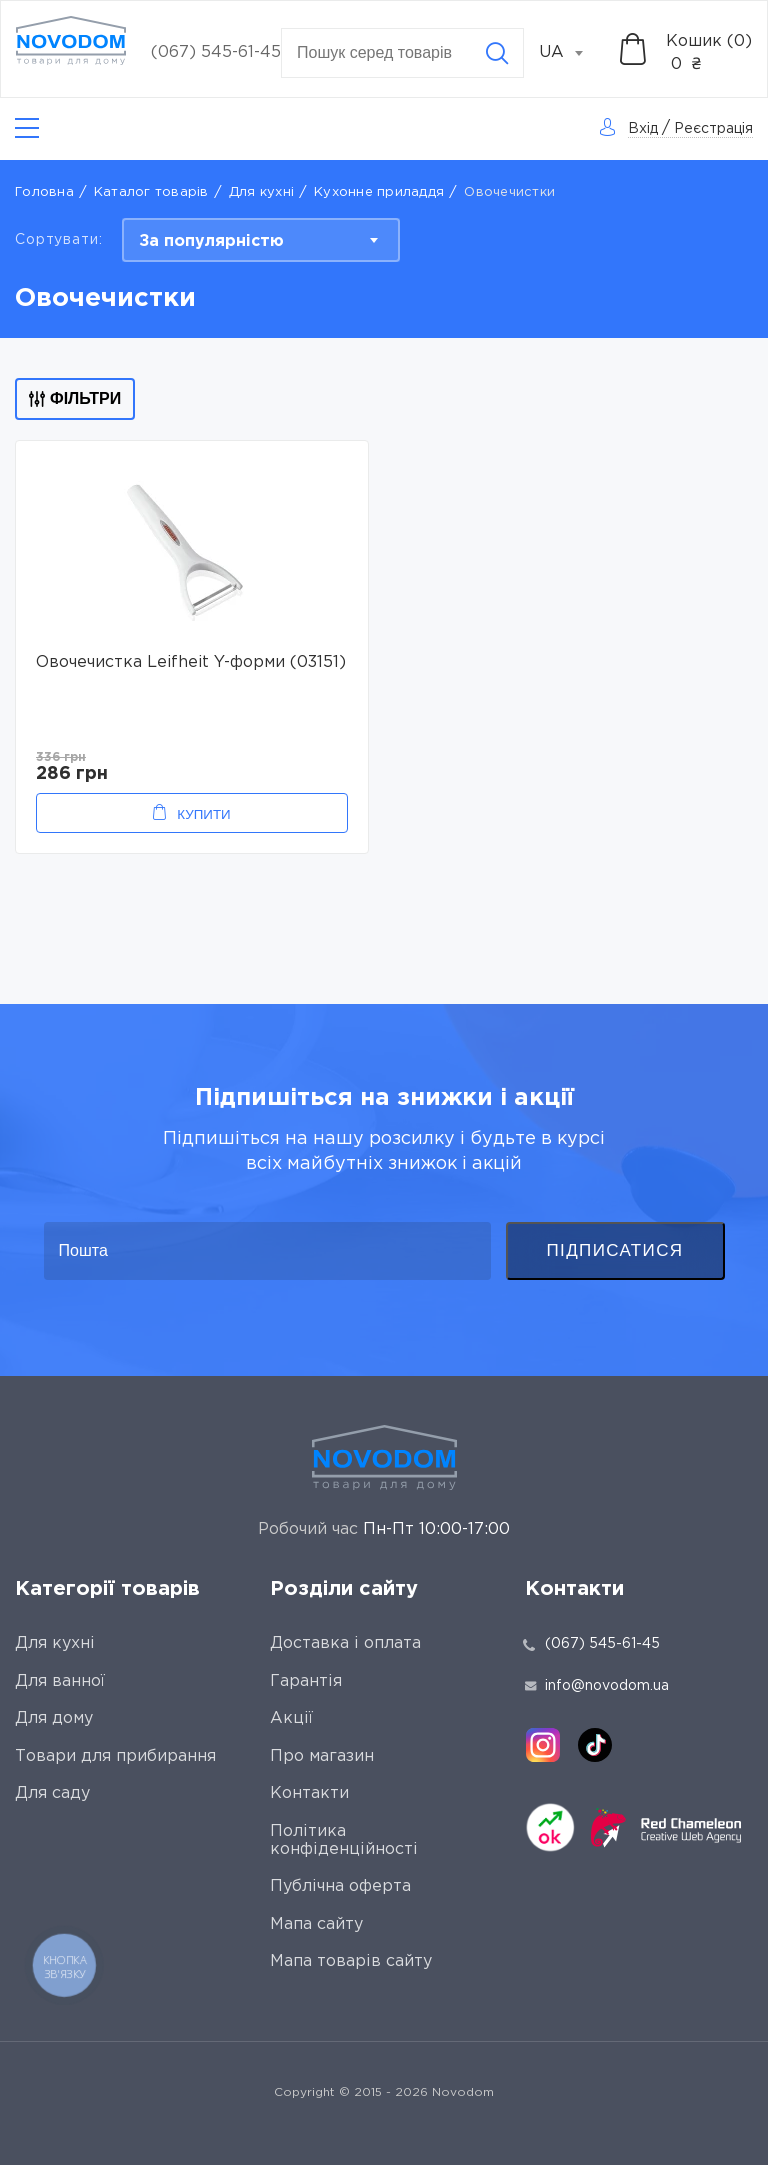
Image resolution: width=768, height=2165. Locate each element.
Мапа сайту (316, 1924)
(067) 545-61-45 (216, 52)
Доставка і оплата (345, 1643)
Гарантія (306, 1681)
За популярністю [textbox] (211, 241)
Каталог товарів (151, 192)
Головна (44, 192)
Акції (291, 1718)
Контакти (309, 1793)
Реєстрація (713, 129)
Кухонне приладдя (379, 192)
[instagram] (543, 1745)
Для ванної (60, 1681)
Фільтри (75, 398)
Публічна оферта (340, 1886)
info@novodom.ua (597, 1686)
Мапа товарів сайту (351, 1961)
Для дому (54, 1718)
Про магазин (322, 1756)
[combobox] (572, 53)
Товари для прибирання (115, 1756)
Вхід (643, 129)
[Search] (497, 53)
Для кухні (261, 192)
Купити (203, 814)
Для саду (52, 1793)
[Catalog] (27, 128)
